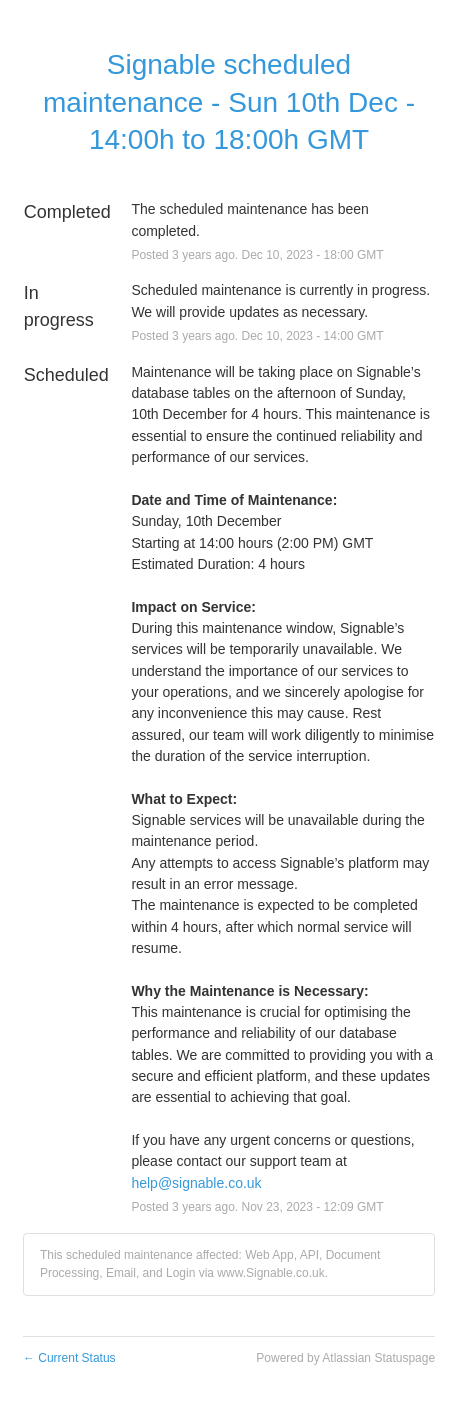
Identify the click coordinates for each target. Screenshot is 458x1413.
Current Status (69, 1358)
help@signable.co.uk (196, 1183)
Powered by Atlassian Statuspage (345, 1358)
